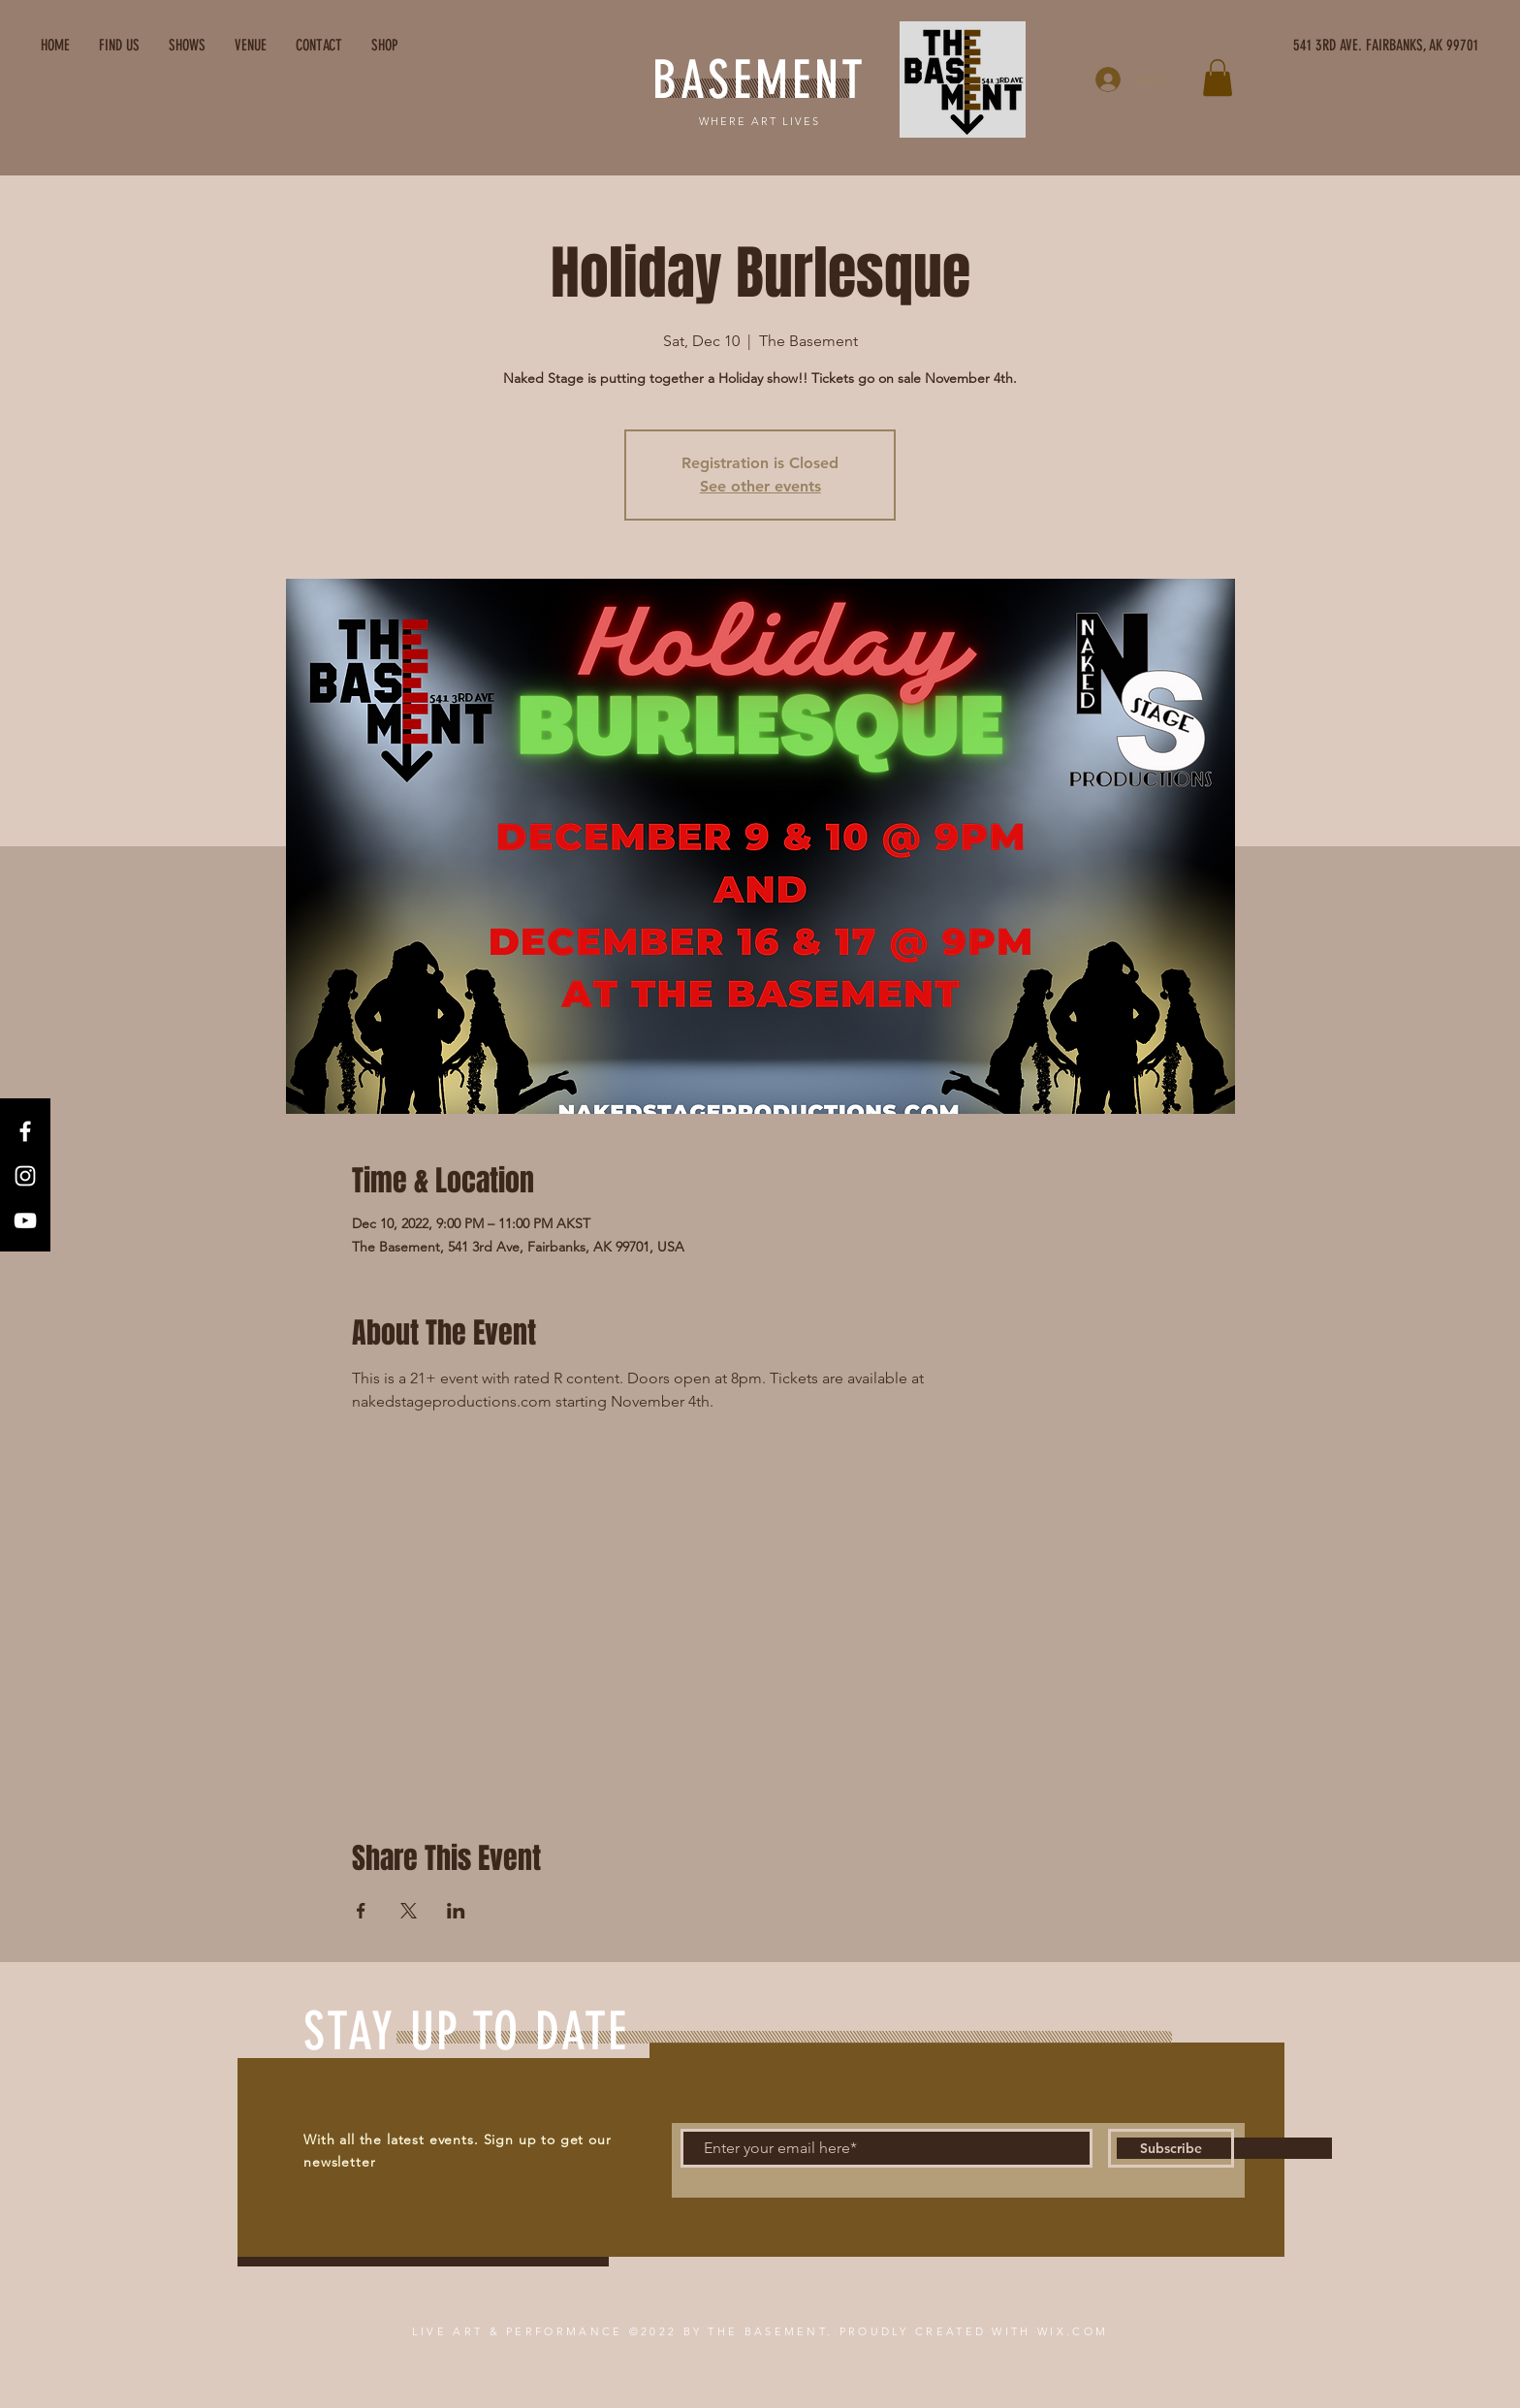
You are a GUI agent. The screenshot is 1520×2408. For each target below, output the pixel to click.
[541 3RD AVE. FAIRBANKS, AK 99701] (1295, 45)
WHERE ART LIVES (759, 121)
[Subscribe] (1171, 2148)
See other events (760, 486)
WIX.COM (1072, 2331)
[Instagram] (25, 1175)
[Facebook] (25, 1131)
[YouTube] (25, 1220)
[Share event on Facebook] (361, 1910)
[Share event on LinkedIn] (456, 1910)
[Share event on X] (408, 1910)
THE (759, 38)
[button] (1217, 77)
